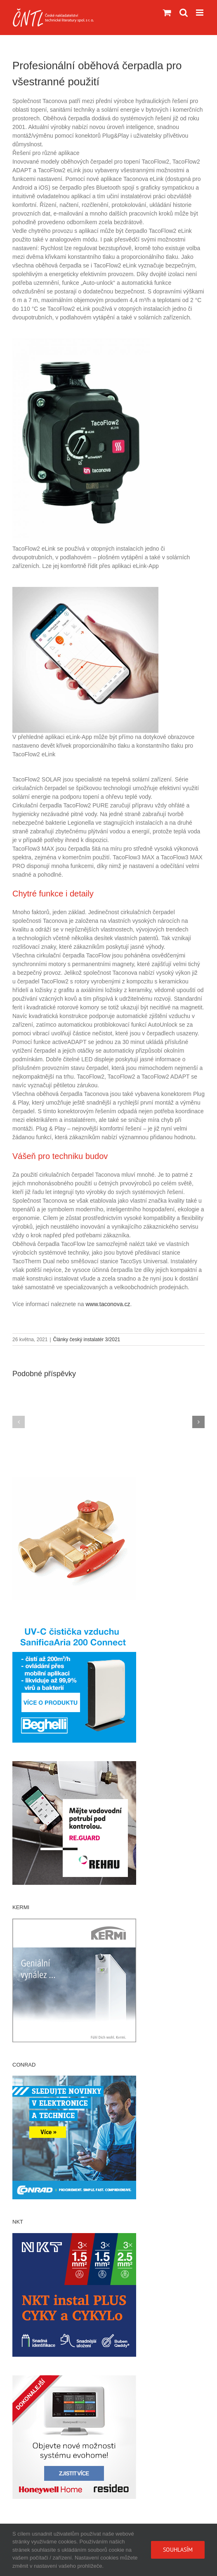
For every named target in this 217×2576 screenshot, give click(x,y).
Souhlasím (178, 2549)
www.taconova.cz (107, 1304)
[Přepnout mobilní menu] (200, 12)
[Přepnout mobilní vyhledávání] (183, 12)
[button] (18, 1422)
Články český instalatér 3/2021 (86, 1339)
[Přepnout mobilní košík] (167, 12)
